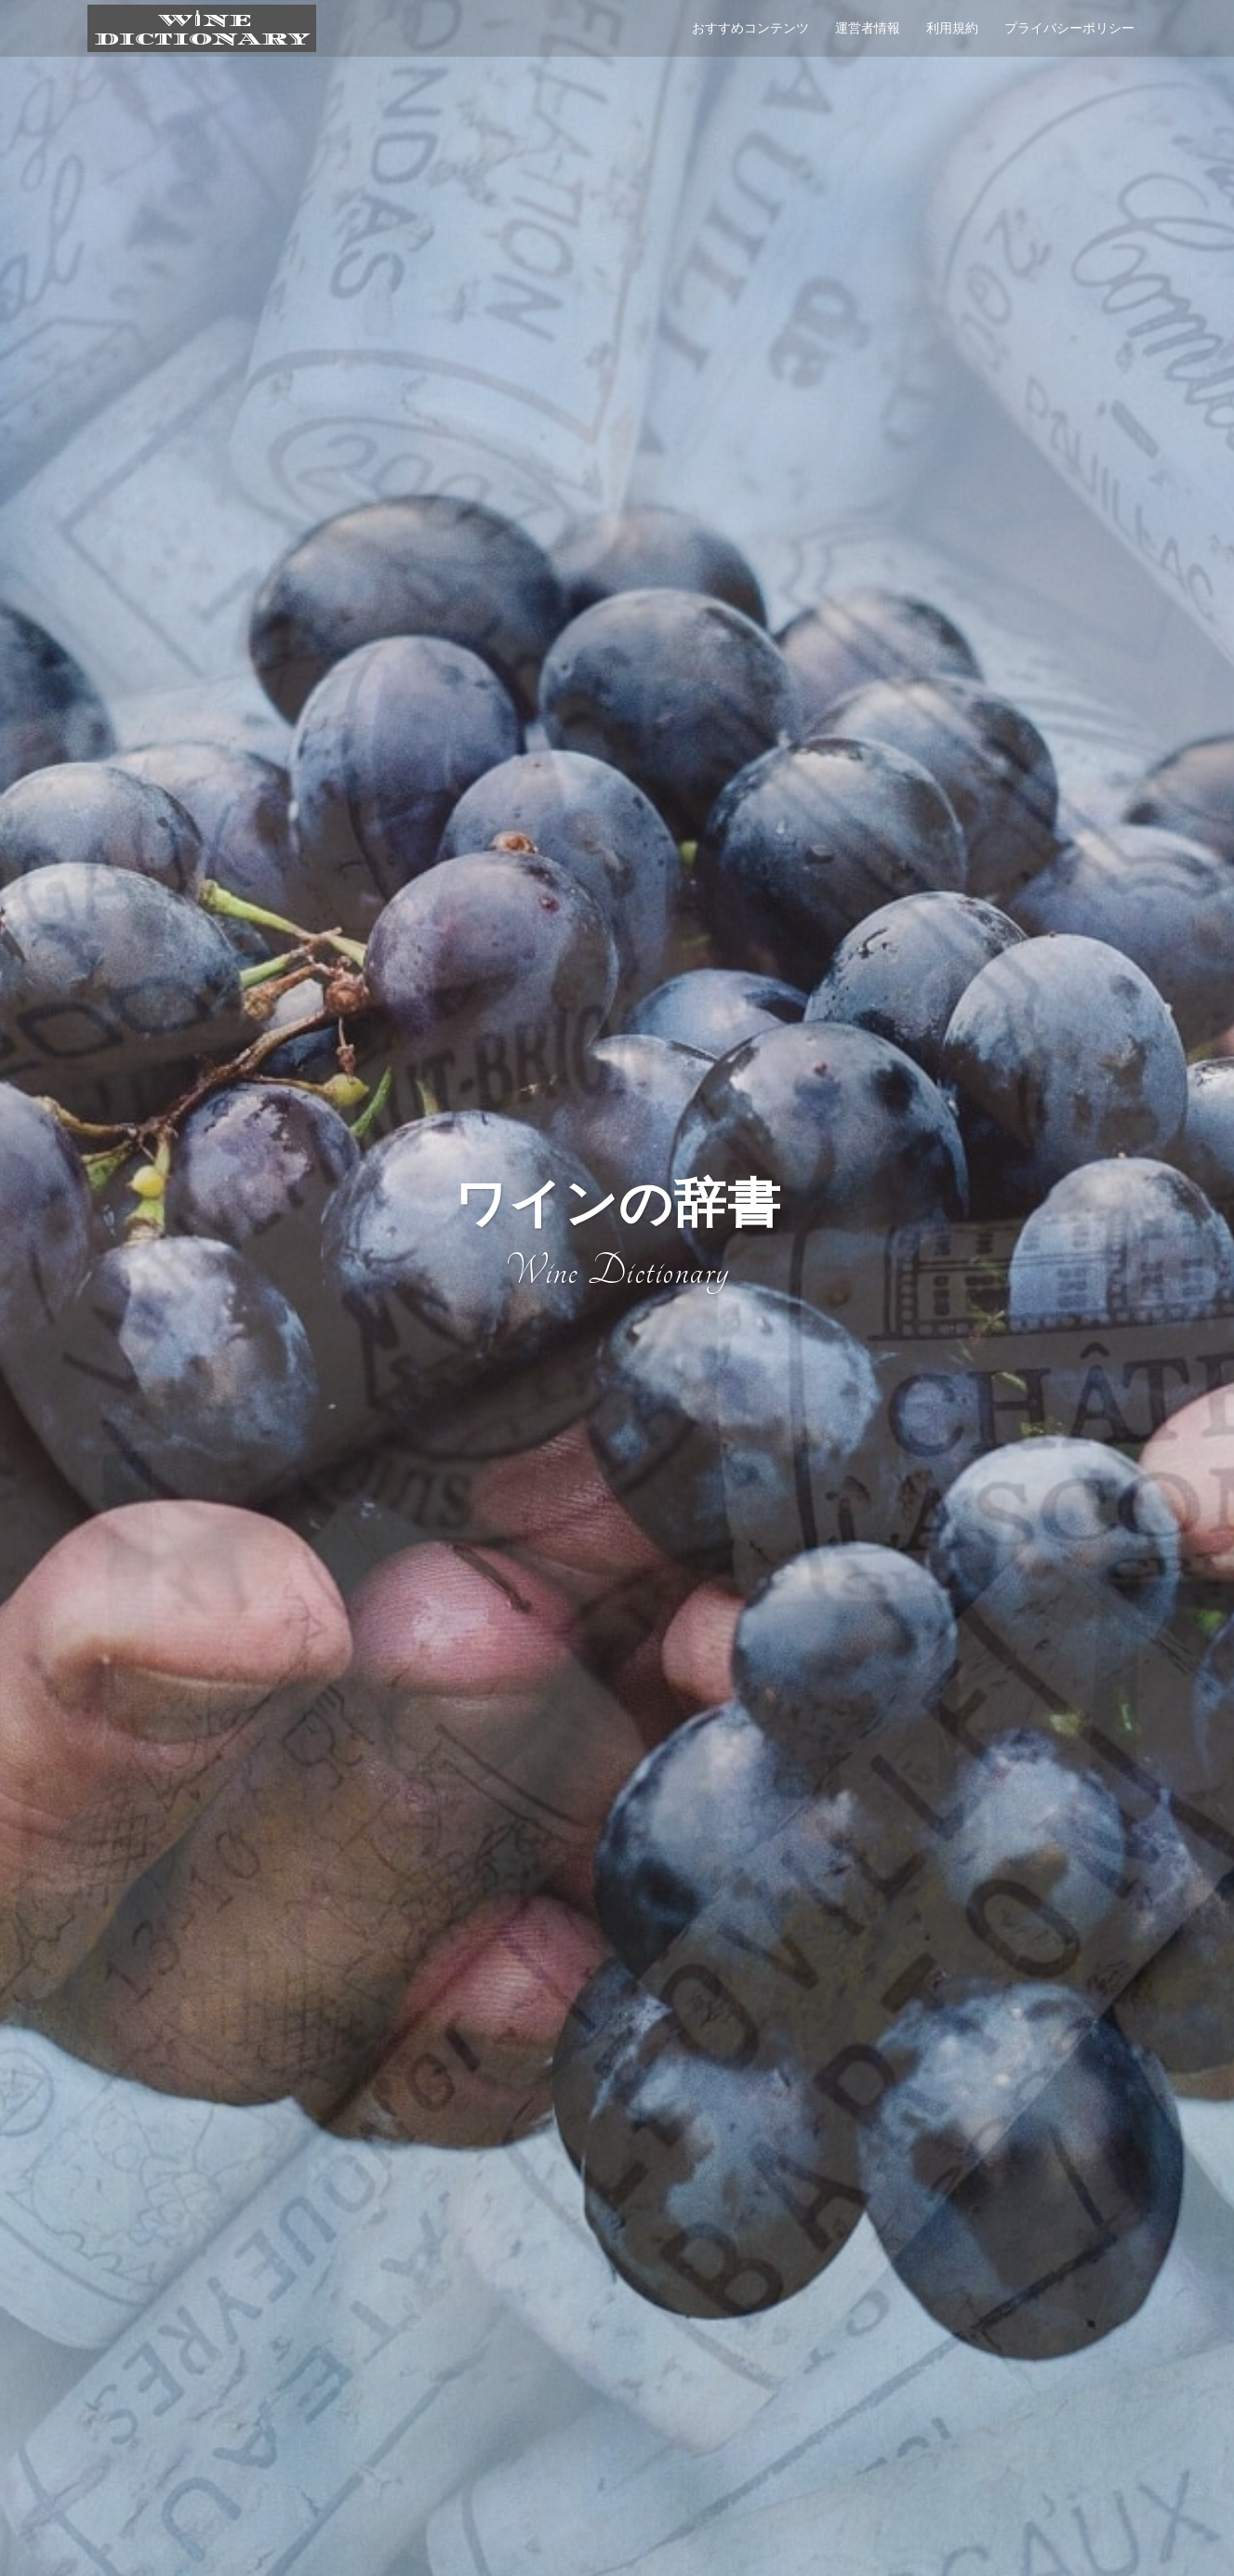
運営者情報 (867, 27)
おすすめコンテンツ (750, 27)
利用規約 (952, 27)
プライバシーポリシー (1069, 27)
